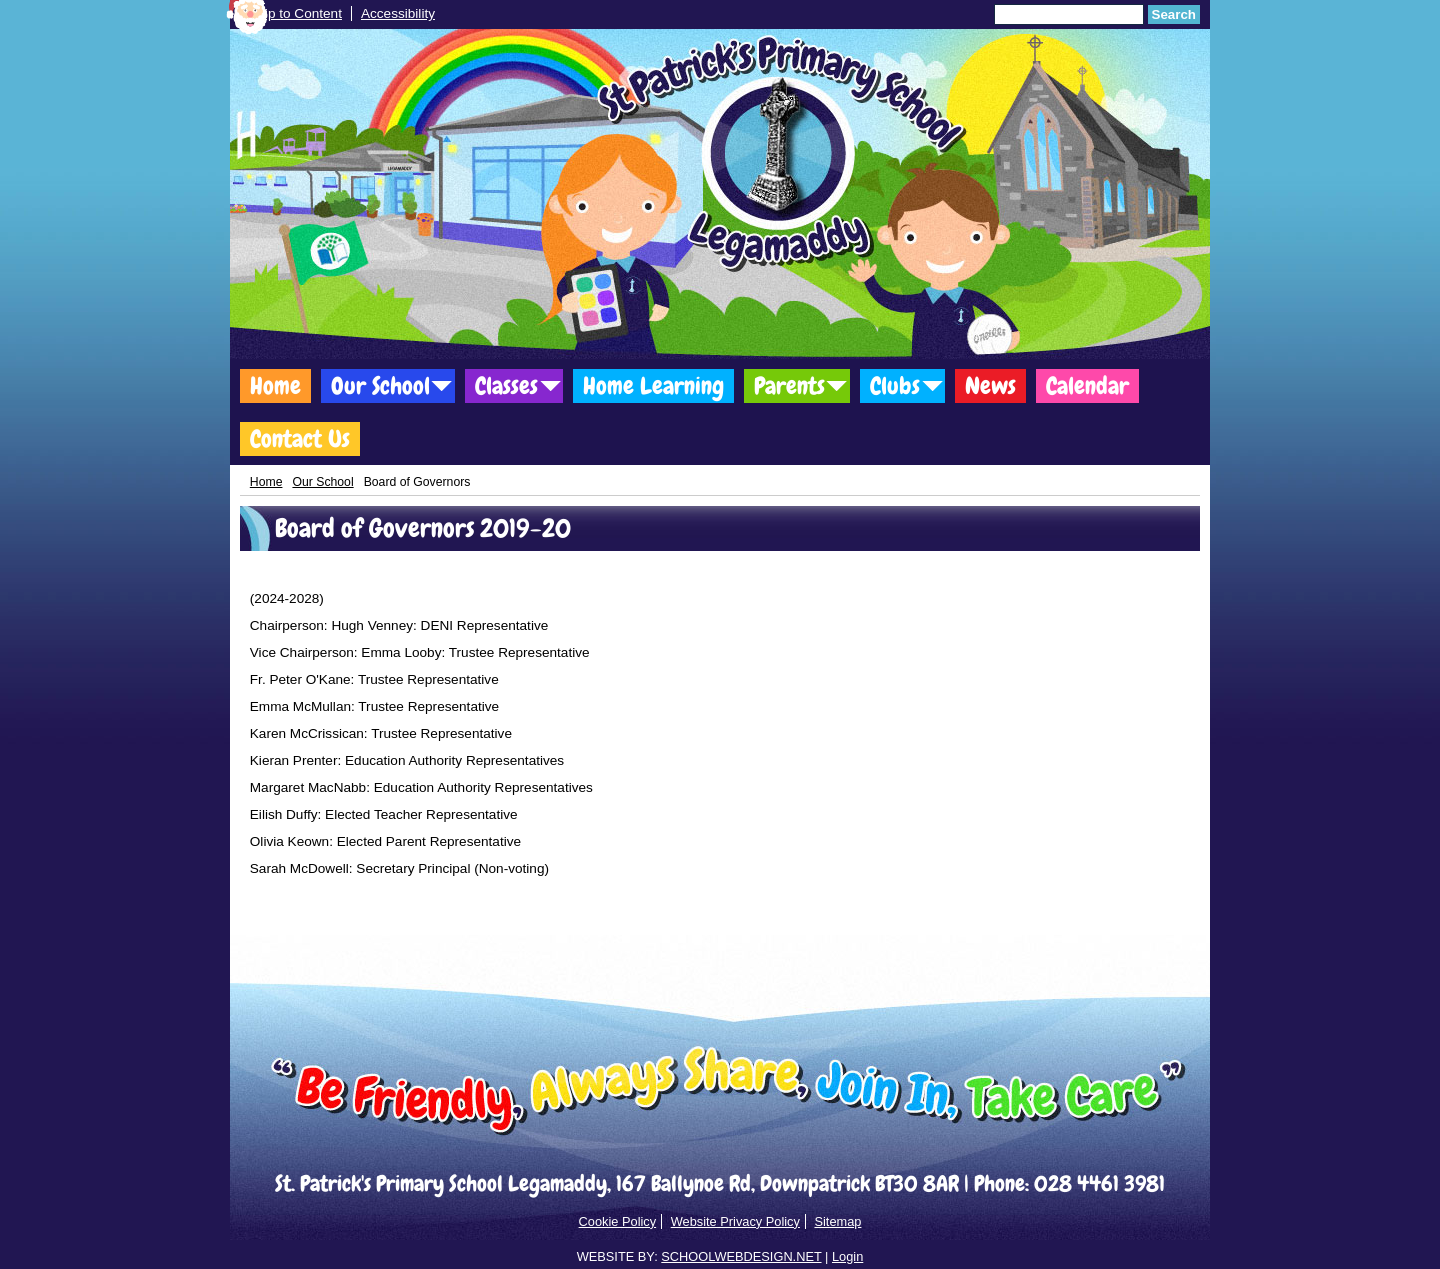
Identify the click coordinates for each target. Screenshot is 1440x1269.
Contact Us (300, 438)
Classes (506, 385)
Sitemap (837, 1221)
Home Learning (653, 385)
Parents (789, 385)
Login (847, 1256)
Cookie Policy (618, 1221)
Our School (380, 385)
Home (275, 385)
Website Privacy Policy (735, 1221)
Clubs (895, 385)
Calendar (1087, 385)
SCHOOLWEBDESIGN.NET (741, 1256)
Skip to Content (295, 13)
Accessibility (398, 13)
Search (1174, 14)
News (990, 385)
